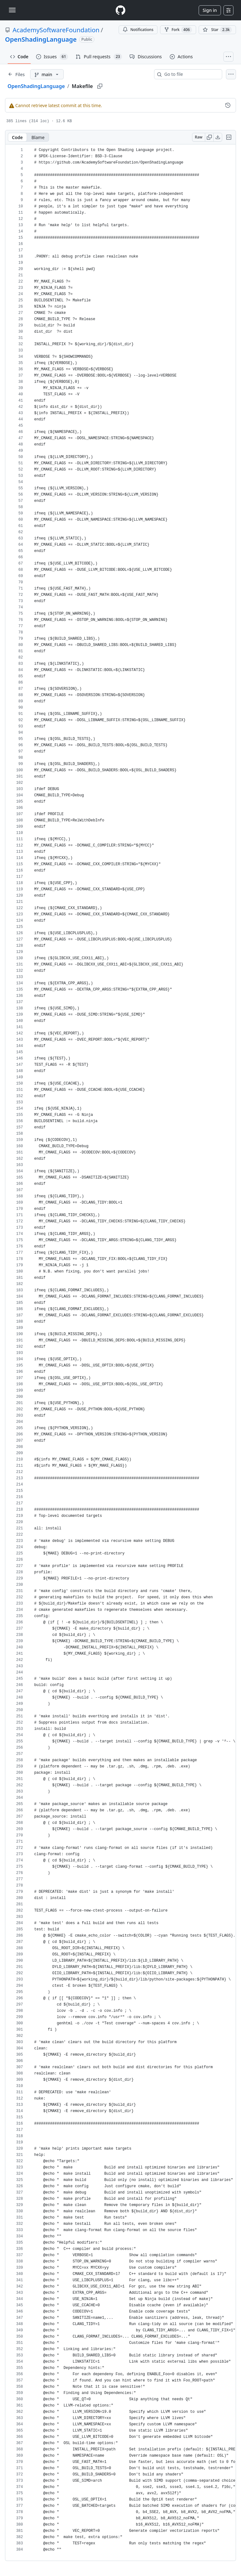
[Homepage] (120, 10)
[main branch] (47, 74)
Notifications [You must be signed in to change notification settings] (138, 29)
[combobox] (190, 74)
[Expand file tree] (16, 74)
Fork (178, 30)
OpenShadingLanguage (41, 39)
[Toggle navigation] (12, 10)
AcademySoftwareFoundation (56, 30)
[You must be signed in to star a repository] (217, 29)
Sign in (210, 10)
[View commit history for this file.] (227, 105)
